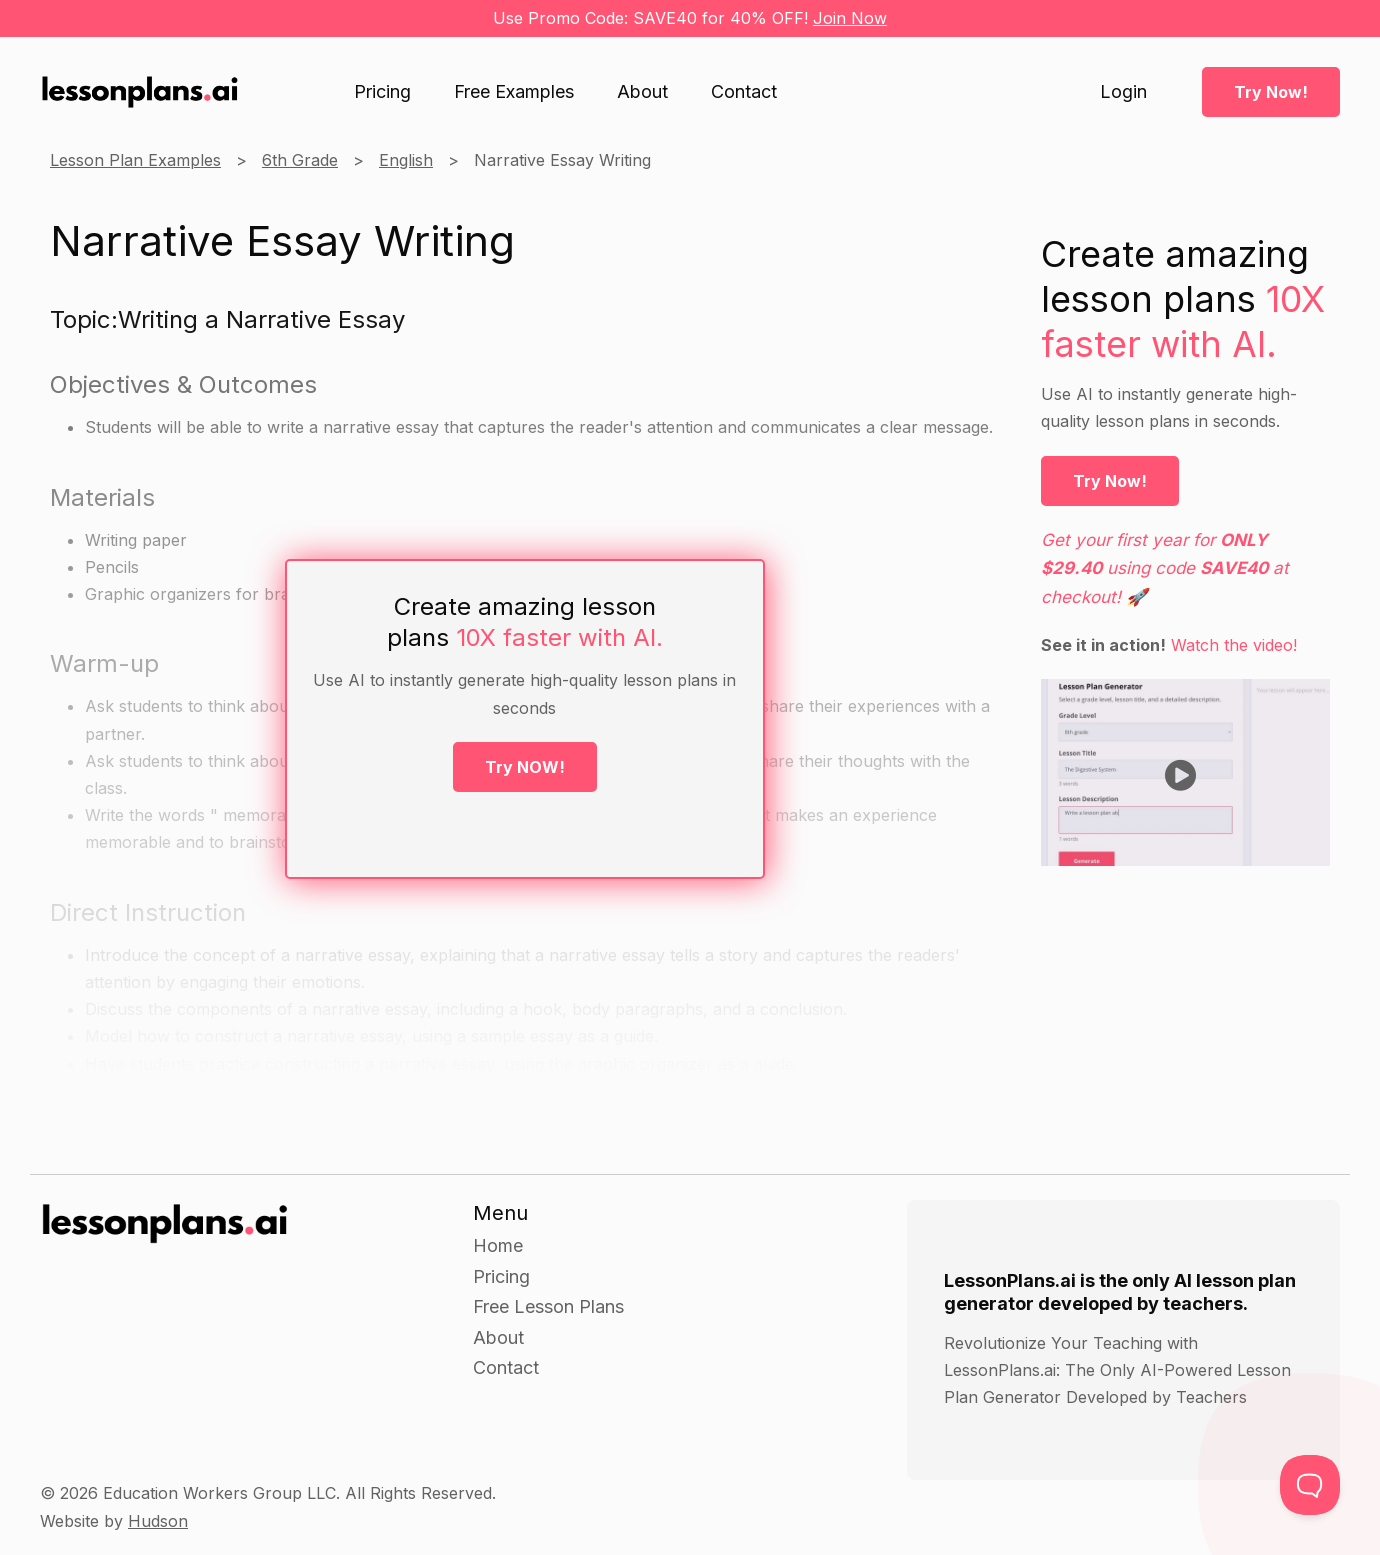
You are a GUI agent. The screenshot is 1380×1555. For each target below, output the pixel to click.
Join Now (850, 18)
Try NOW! (525, 767)
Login (1123, 92)
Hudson (158, 1521)
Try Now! (1271, 92)
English (406, 160)
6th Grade (300, 160)
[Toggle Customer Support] (1310, 1485)
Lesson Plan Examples (135, 160)
